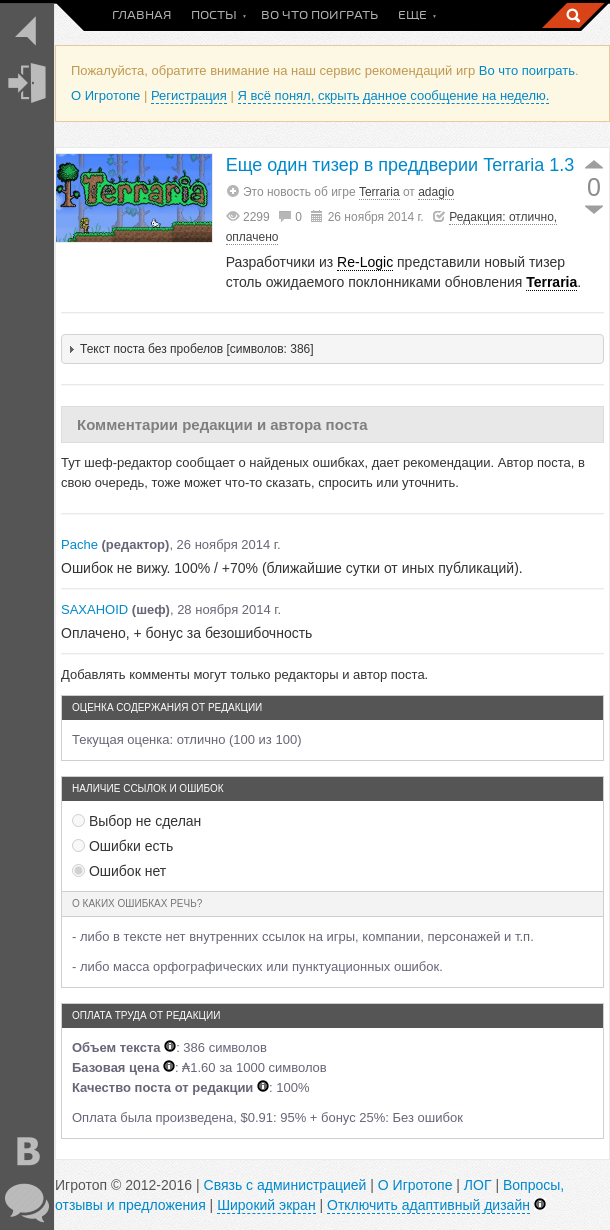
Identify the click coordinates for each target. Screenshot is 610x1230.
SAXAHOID (94, 609)
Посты (214, 15)
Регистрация (189, 95)
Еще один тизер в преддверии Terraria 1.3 (400, 165)
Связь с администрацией (285, 1185)
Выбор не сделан (136, 821)
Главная (141, 15)
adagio (436, 192)
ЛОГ (478, 1185)
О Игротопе (105, 95)
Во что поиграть (319, 15)
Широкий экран (266, 1205)
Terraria (379, 192)
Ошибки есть (122, 846)
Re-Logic (365, 262)
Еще (412, 15)
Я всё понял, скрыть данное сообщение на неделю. (394, 95)
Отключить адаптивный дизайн (428, 1205)
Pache (79, 544)
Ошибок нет (119, 871)
